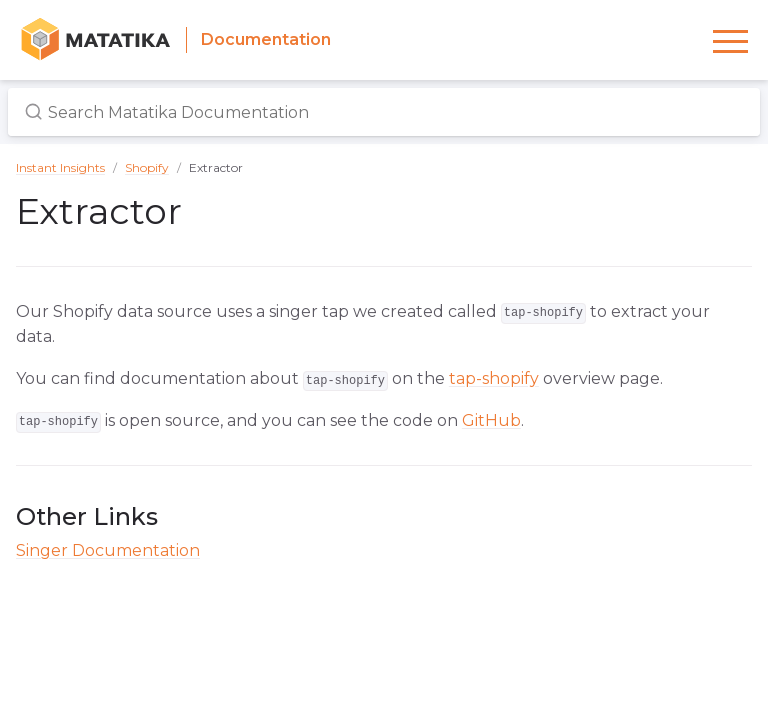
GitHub (491, 420)
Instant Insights (60, 167)
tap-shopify (494, 378)
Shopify (147, 167)
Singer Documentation (108, 550)
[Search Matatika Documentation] (384, 112)
